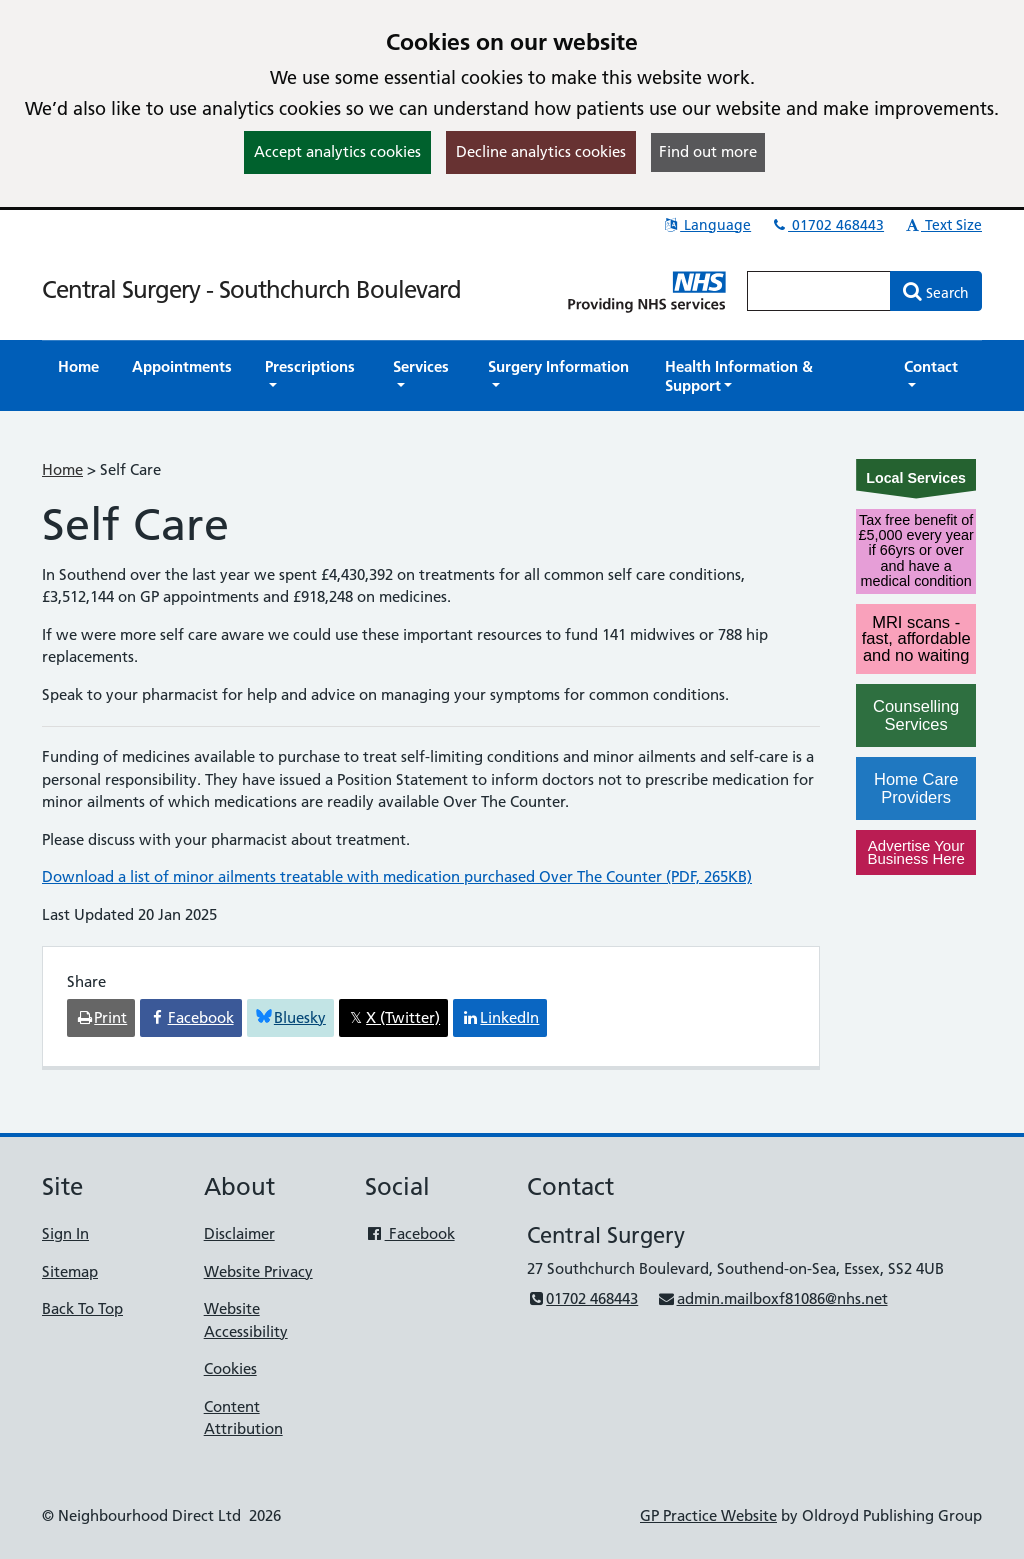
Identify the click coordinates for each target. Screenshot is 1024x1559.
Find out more (708, 151)
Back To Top (82, 1308)
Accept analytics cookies (337, 151)
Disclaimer (239, 1233)
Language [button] (706, 225)
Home (62, 469)
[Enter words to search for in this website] (819, 291)
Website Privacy (258, 1271)
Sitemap (70, 1271)
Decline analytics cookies (541, 151)
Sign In (65, 1233)
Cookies (230, 1368)
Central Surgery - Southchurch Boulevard (251, 289)
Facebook (409, 1233)
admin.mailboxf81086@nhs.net (772, 1298)
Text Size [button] (942, 225)
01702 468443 (827, 225)
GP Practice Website (708, 1515)
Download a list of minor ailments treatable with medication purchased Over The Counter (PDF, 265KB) (397, 876)
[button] (312, 376)
